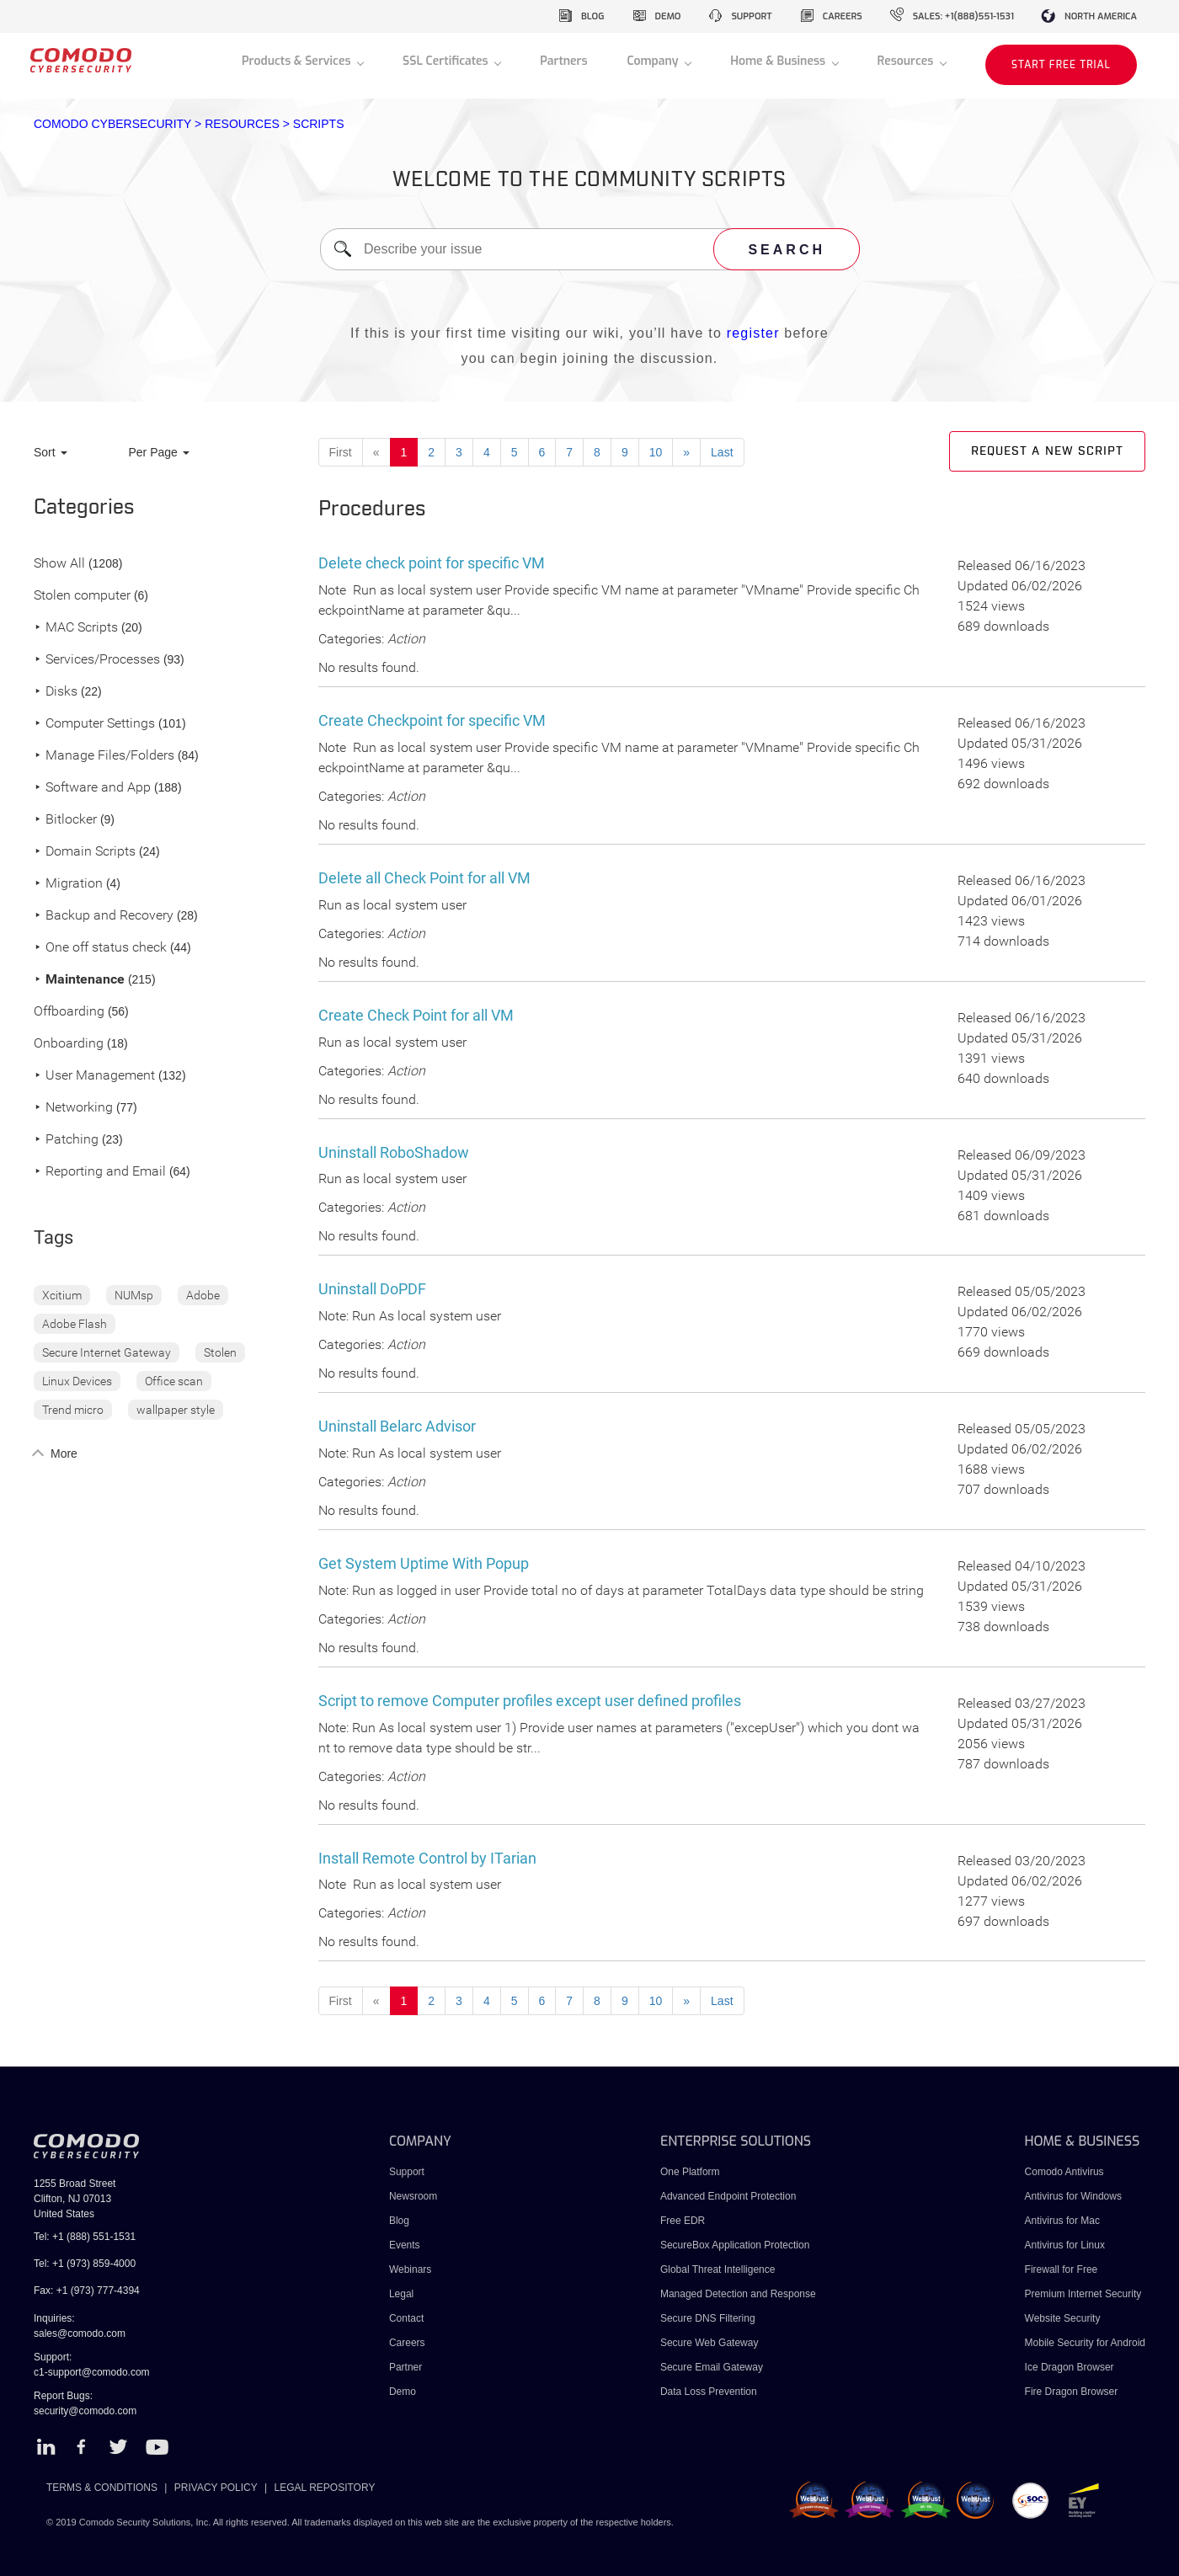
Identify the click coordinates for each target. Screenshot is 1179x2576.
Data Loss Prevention (708, 2391)
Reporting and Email (100, 1172)
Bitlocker (65, 820)
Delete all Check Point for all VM (424, 878)
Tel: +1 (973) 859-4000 (85, 2263)
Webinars (410, 2269)
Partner (405, 2367)
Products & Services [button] (298, 61)
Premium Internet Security (1083, 2294)
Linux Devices (77, 1381)
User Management (94, 1076)
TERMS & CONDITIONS (101, 2487)
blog (593, 16)
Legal (401, 2294)
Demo (402, 2391)
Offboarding (69, 1012)
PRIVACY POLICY (216, 2487)
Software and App (92, 788)
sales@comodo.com (79, 2333)
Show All (59, 564)
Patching (66, 1140)
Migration (68, 884)
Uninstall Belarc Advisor (397, 1426)
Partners (563, 61)
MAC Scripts (76, 628)
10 (656, 452)
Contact (406, 2318)
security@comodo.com (85, 2411)
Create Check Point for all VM (416, 1015)
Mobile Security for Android (1085, 2343)
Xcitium (62, 1295)
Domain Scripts (85, 852)
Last (722, 452)
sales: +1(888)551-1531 (963, 16)
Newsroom (413, 2196)
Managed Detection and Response (738, 2294)
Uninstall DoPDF (372, 1289)
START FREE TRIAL (1061, 65)
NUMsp (134, 1295)
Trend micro (73, 1409)
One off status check (100, 948)
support (751, 16)
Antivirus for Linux (1065, 2245)
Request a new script (1047, 451)
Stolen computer (82, 596)
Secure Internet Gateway (106, 1352)
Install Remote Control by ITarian (427, 1858)
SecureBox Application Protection (734, 2245)
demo (668, 16)
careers (842, 16)
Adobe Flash (74, 1324)
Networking (73, 1108)
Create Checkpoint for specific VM (432, 720)
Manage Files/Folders (104, 756)
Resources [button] (907, 61)
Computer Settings (94, 724)
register (753, 333)
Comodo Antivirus (1064, 2172)
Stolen (220, 1352)
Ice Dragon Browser (1069, 2367)
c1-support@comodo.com (92, 2372)
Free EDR (682, 2221)
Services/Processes (97, 660)
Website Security (1063, 2318)
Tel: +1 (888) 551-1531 (85, 2237)
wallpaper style (175, 1409)
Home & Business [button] (779, 61)
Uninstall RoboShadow (393, 1152)
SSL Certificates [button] (447, 61)
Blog (399, 2221)
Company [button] (654, 61)
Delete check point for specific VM (431, 563)
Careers (407, 2343)
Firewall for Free (1061, 2269)
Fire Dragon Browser (1071, 2391)
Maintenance (79, 980)
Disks (55, 692)
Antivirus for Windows (1073, 2196)
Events (404, 2245)
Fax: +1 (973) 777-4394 (87, 2290)
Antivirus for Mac (1062, 2221)
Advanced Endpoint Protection (728, 2196)
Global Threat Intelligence (718, 2269)
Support (406, 2172)
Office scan (174, 1381)
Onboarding (69, 1044)
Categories (84, 507)
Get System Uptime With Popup (423, 1563)
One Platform (690, 2172)
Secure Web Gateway (709, 2343)
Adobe (203, 1295)
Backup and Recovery (103, 916)
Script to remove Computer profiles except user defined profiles (529, 1700)
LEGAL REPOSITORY (325, 2487)
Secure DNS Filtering (707, 2318)
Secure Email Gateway (713, 2367)
